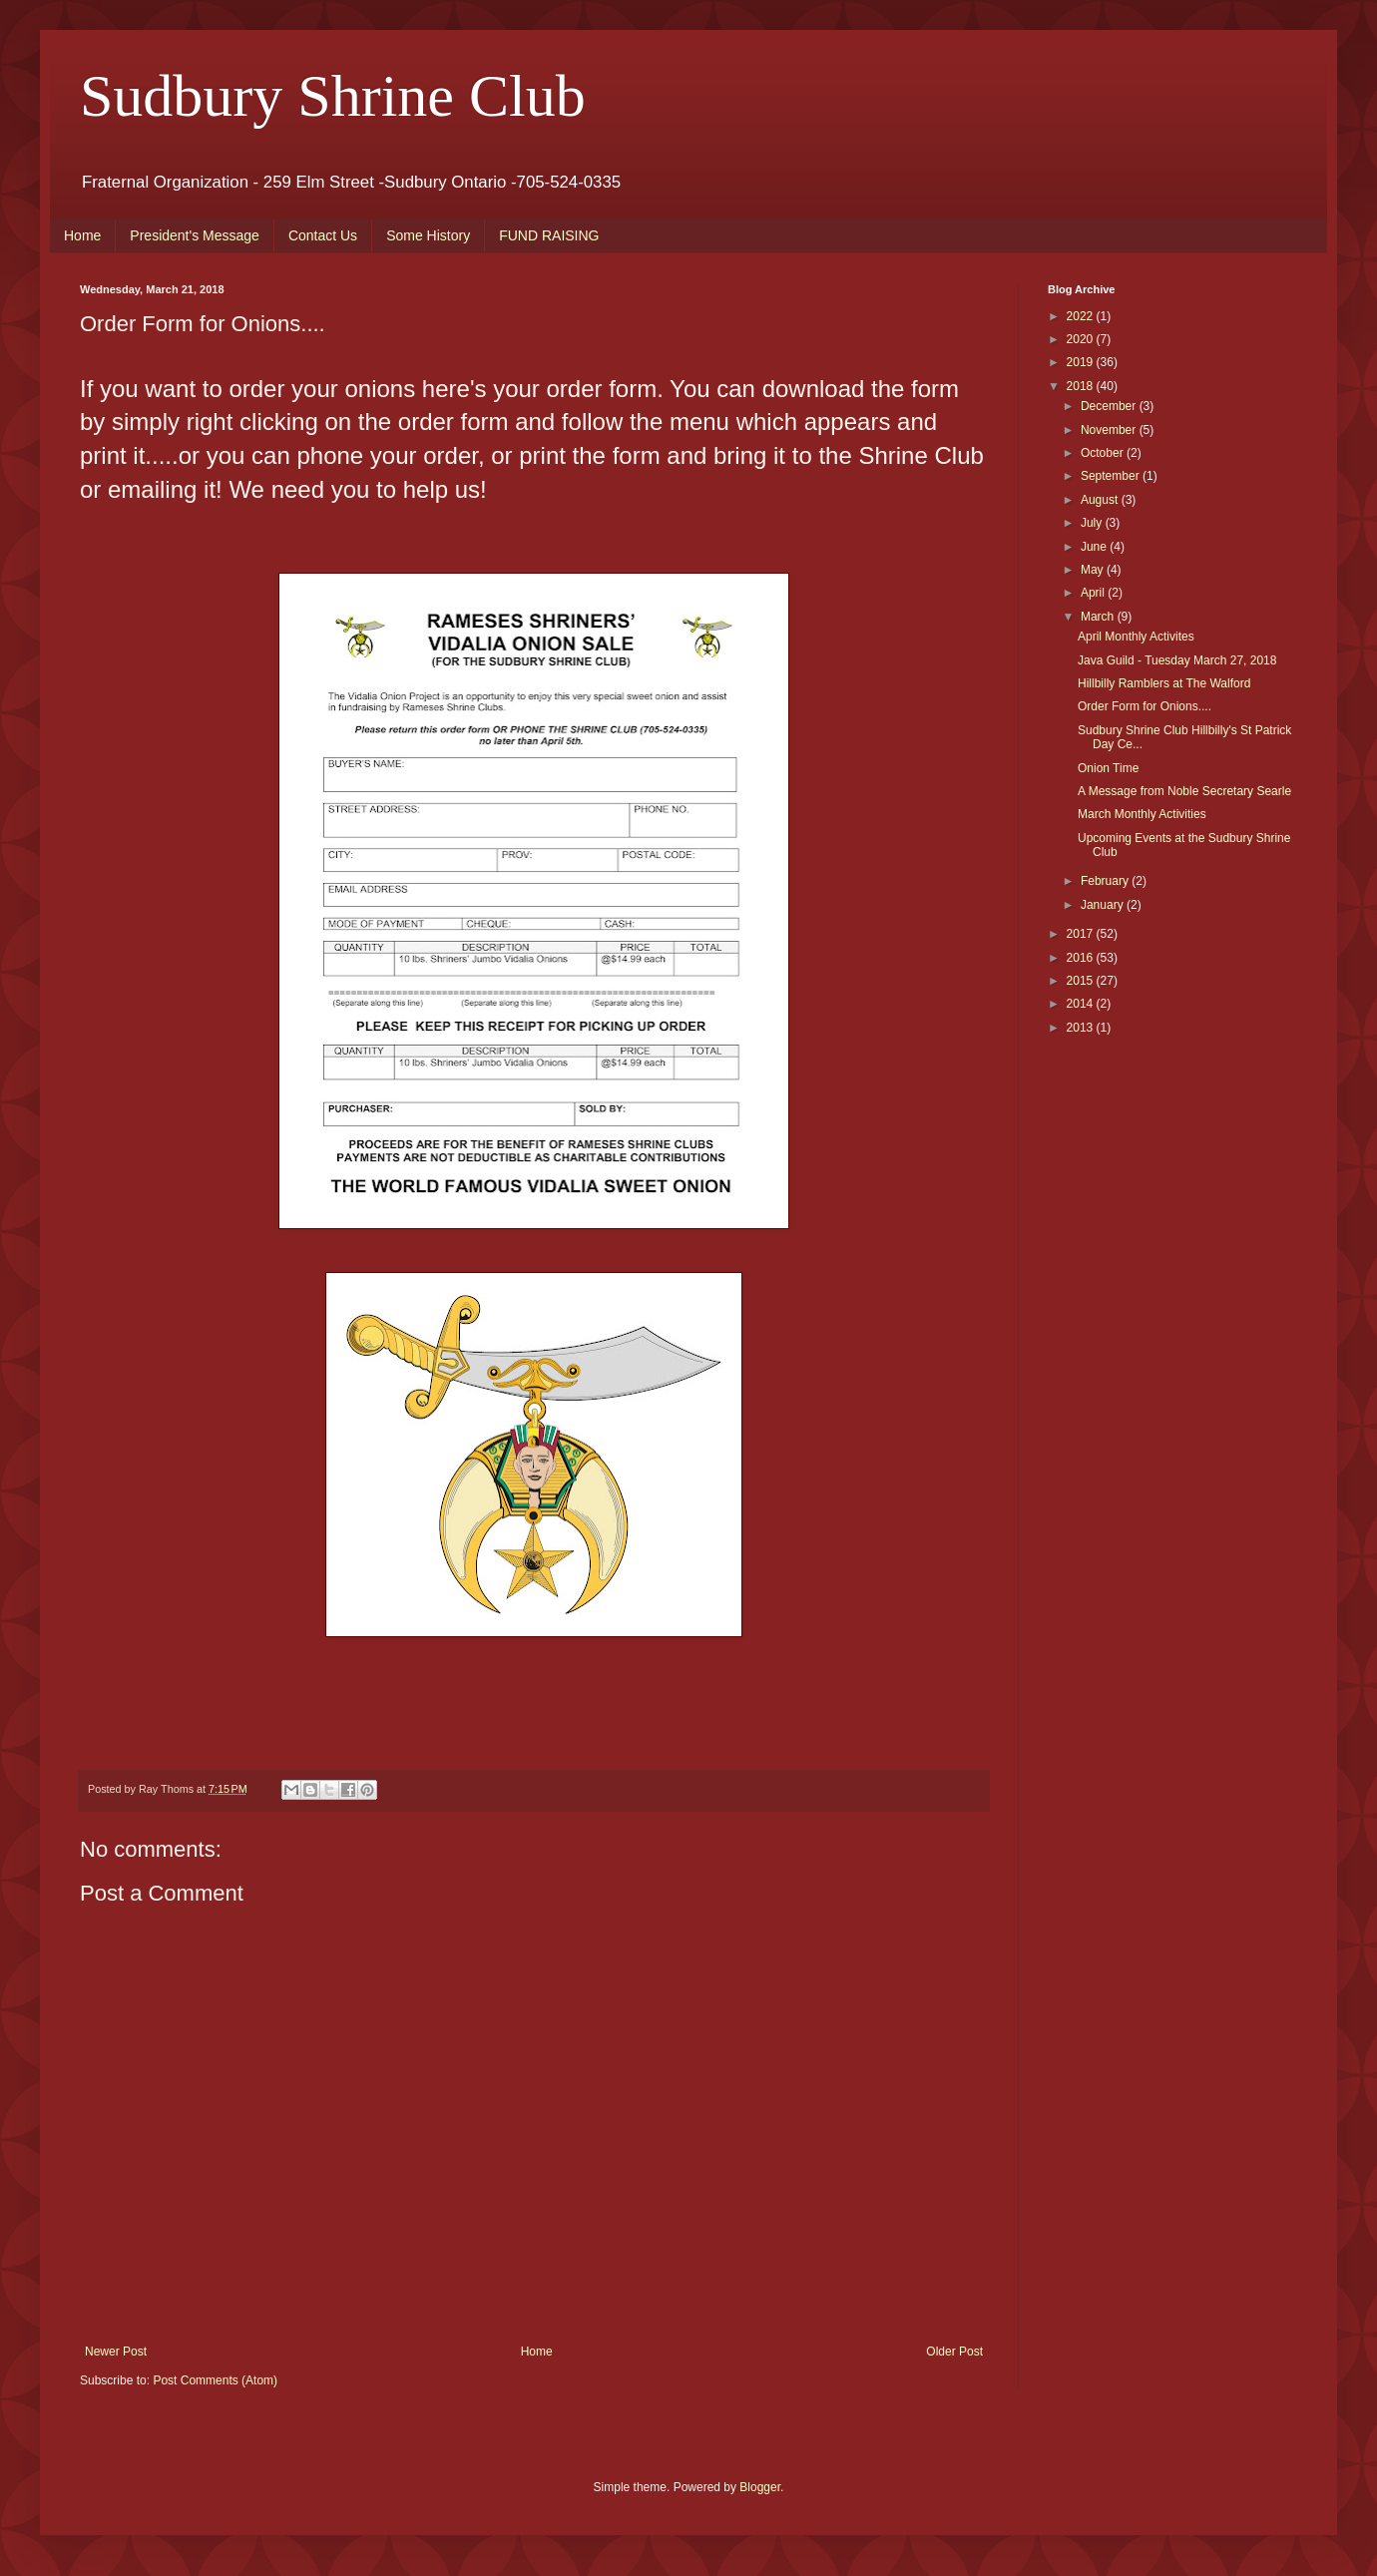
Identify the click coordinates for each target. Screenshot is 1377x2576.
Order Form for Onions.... (1144, 706)
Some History (428, 235)
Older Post (954, 2352)
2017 (1082, 934)
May (1094, 570)
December (1110, 406)
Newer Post (116, 2352)
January (1104, 905)
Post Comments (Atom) (215, 2380)
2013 (1082, 1028)
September (1112, 476)
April (1094, 593)
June (1095, 547)
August (1101, 500)
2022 (1082, 316)
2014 (1082, 1004)
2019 (1082, 362)
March (1099, 617)
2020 (1082, 339)
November (1110, 430)
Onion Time (1108, 768)
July (1093, 523)
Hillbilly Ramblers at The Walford (1164, 683)
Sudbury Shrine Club (333, 96)
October (1104, 453)
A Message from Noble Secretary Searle (1184, 791)
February (1106, 881)
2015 (1082, 981)
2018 (1082, 386)
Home (82, 235)
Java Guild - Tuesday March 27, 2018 (1177, 660)
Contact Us (322, 235)
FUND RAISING (549, 235)
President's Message (194, 235)
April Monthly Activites (1136, 637)
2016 (1082, 958)
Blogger (759, 2487)
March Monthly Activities (1142, 814)
